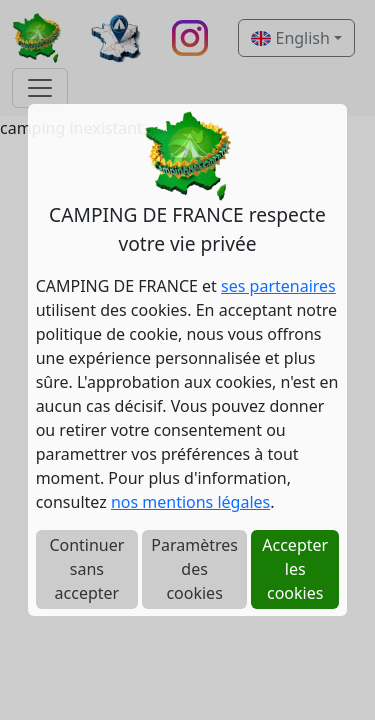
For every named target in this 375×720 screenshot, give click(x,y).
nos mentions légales (190, 502)
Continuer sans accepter (86, 569)
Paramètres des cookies (194, 569)
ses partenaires (278, 286)
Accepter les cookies (295, 569)
